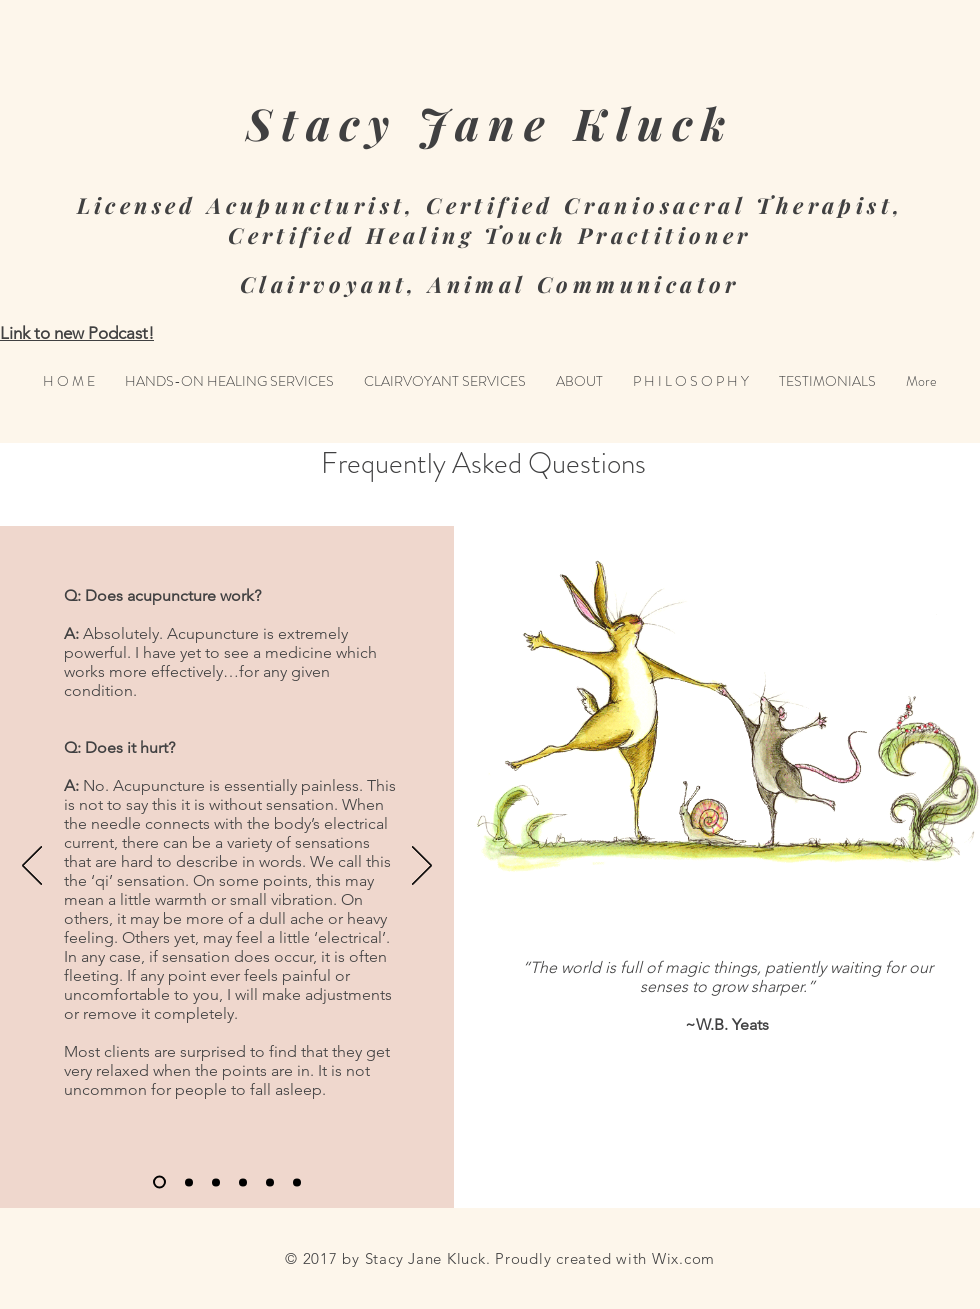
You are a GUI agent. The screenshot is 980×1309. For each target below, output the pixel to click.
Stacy (322, 122)
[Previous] (32, 867)
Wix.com (683, 1258)
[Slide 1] (159, 1182)
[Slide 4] (243, 1182)
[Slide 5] (270, 1182)
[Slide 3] (216, 1182)
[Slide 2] (189, 1182)
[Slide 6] (297, 1182)
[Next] (422, 867)
